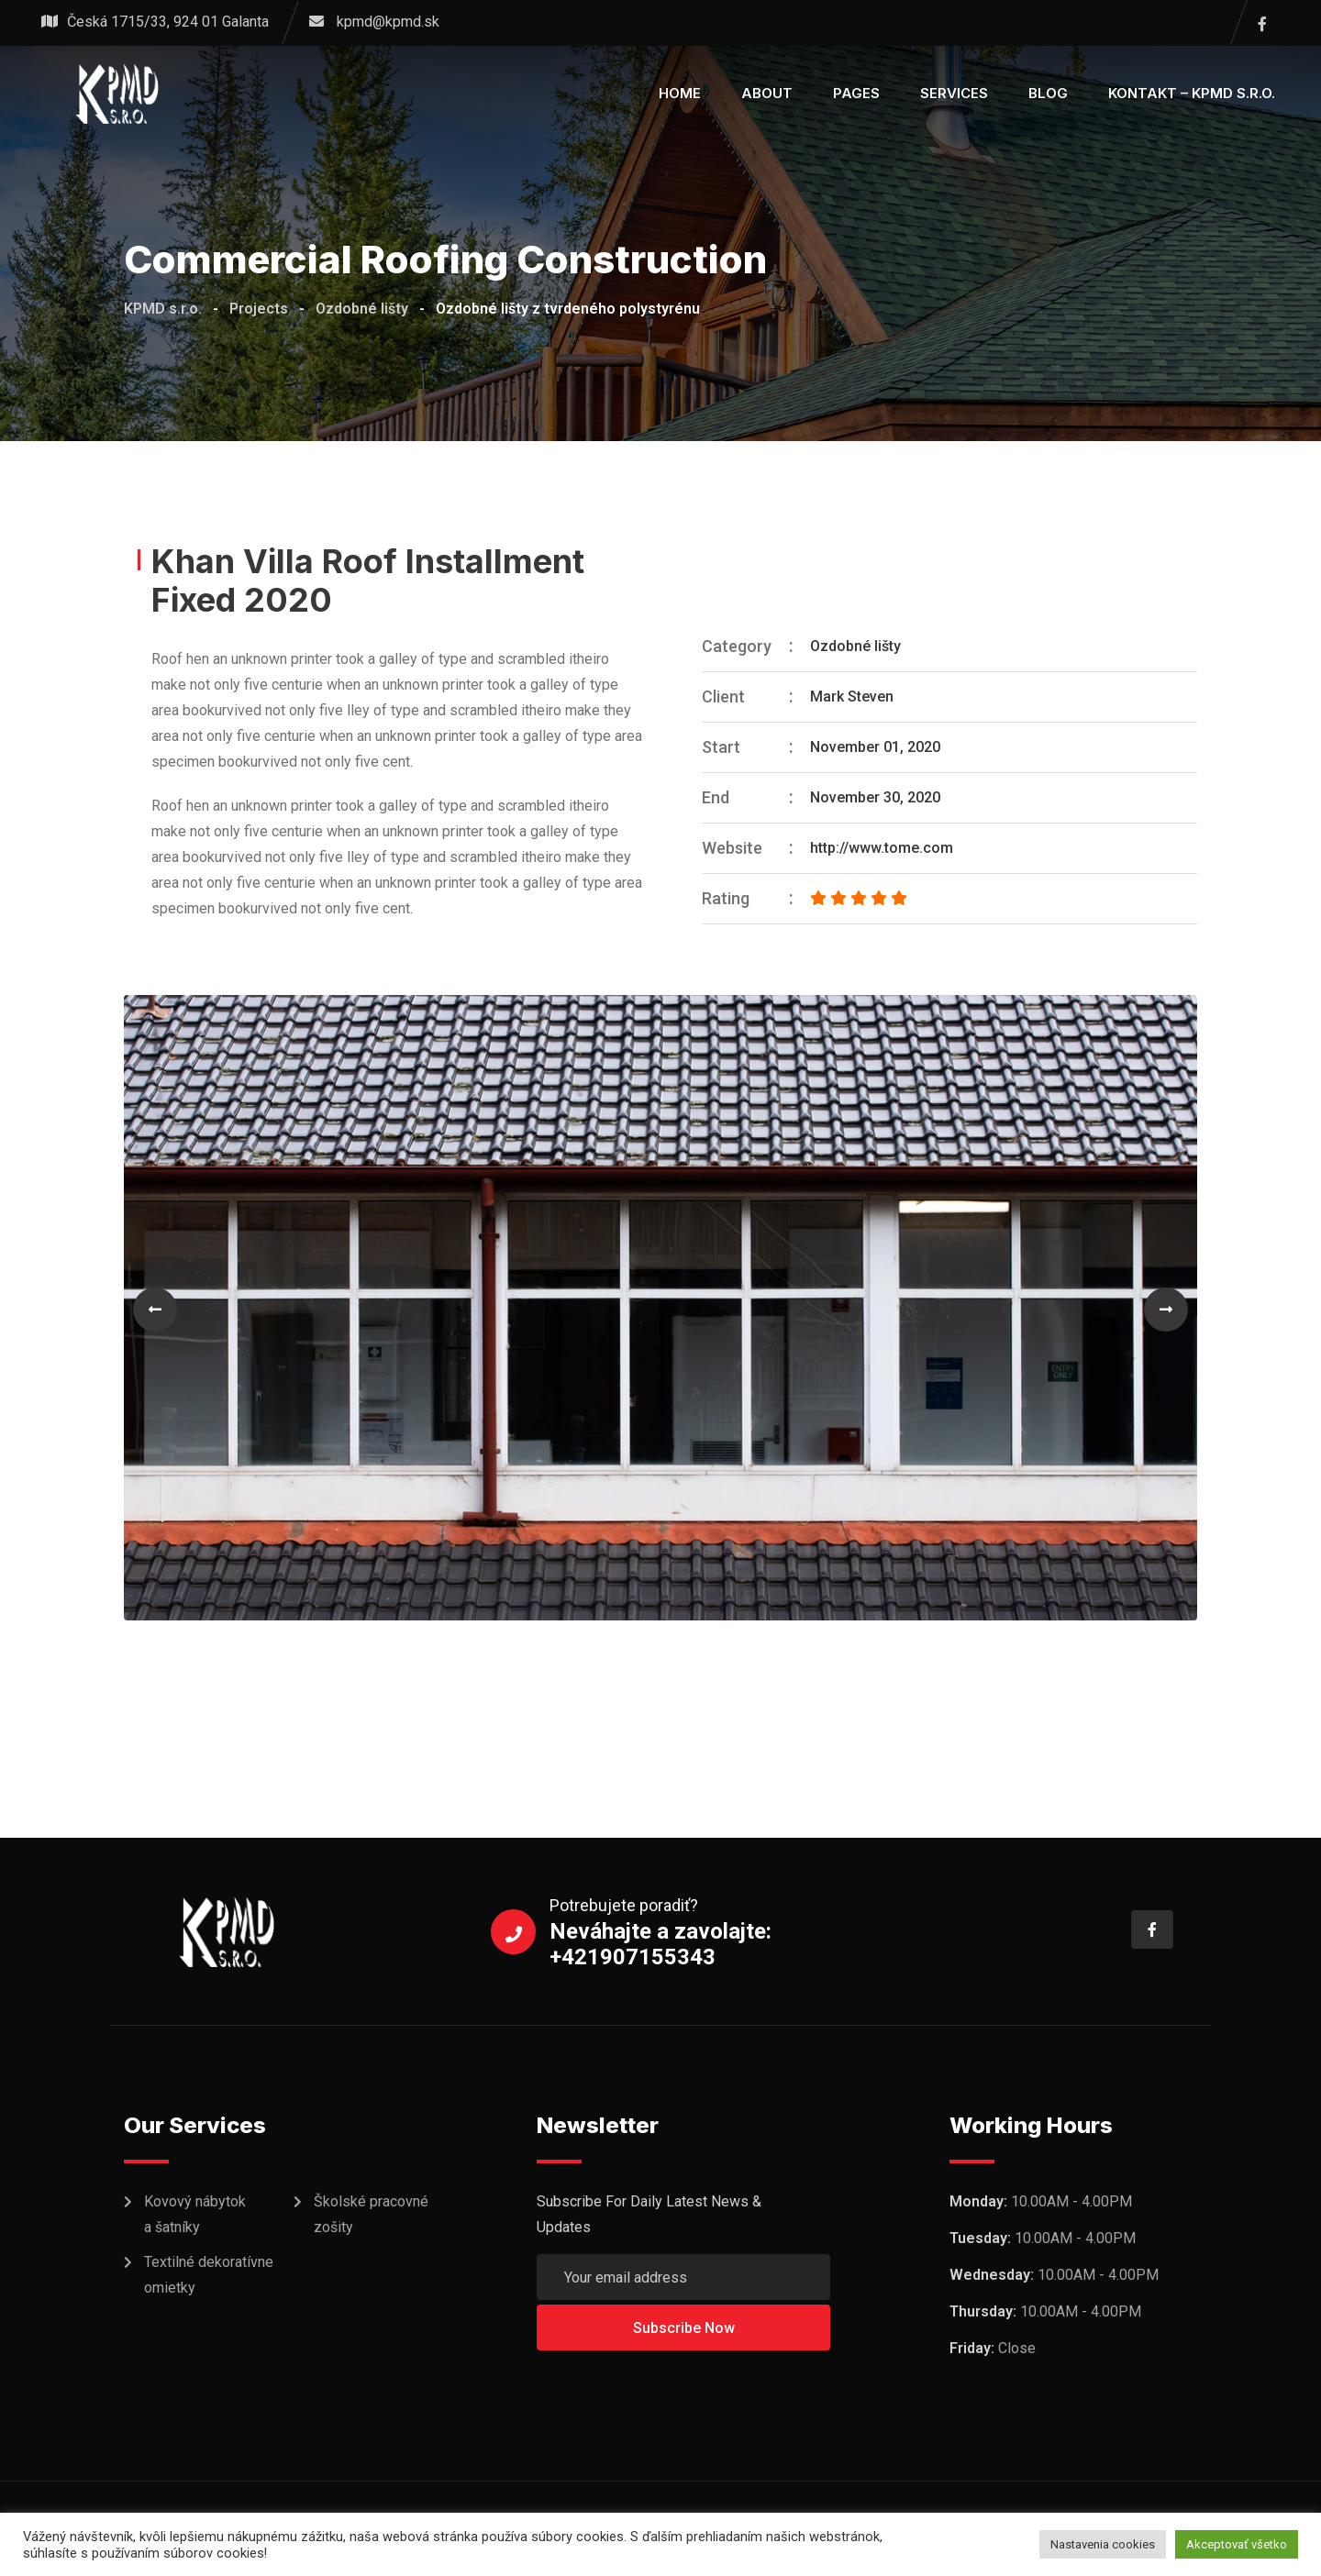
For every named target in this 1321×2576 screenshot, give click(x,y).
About (767, 93)
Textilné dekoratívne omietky (208, 2274)
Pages (856, 93)
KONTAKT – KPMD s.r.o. (1191, 93)
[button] (155, 1310)
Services (954, 93)
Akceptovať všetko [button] (1236, 2544)
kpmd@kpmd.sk (388, 21)
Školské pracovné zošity (371, 2214)
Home (680, 93)
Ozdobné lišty (855, 646)
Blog (1048, 93)
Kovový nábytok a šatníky (195, 2214)
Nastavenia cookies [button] (1102, 2544)
